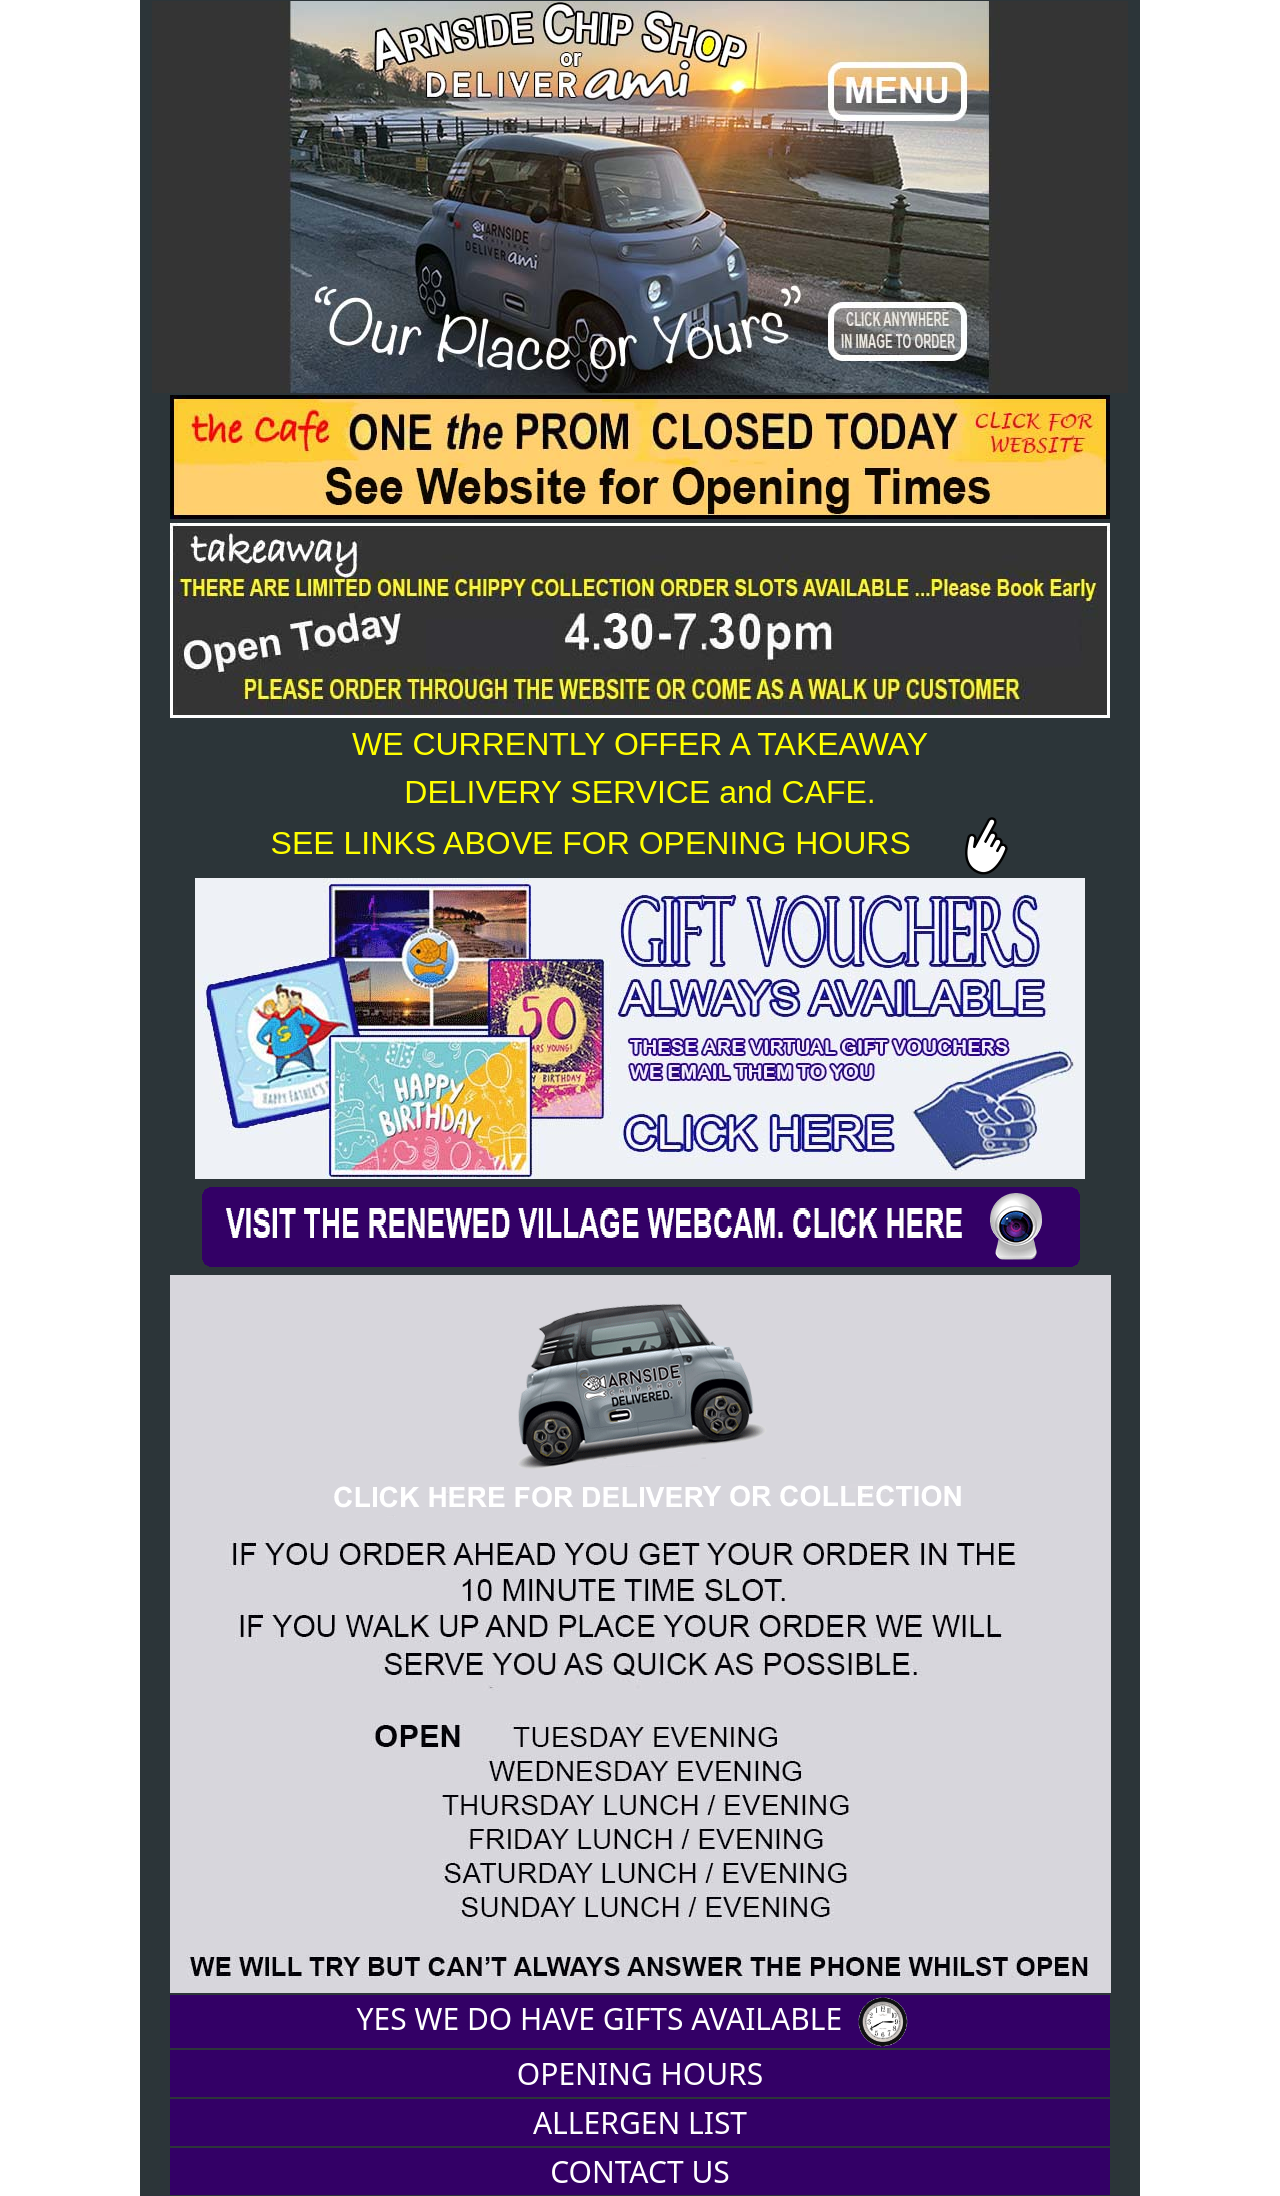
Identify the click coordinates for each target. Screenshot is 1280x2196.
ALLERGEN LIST (640, 2122)
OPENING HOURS (640, 2073)
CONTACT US (640, 2171)
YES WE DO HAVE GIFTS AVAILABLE (640, 2022)
